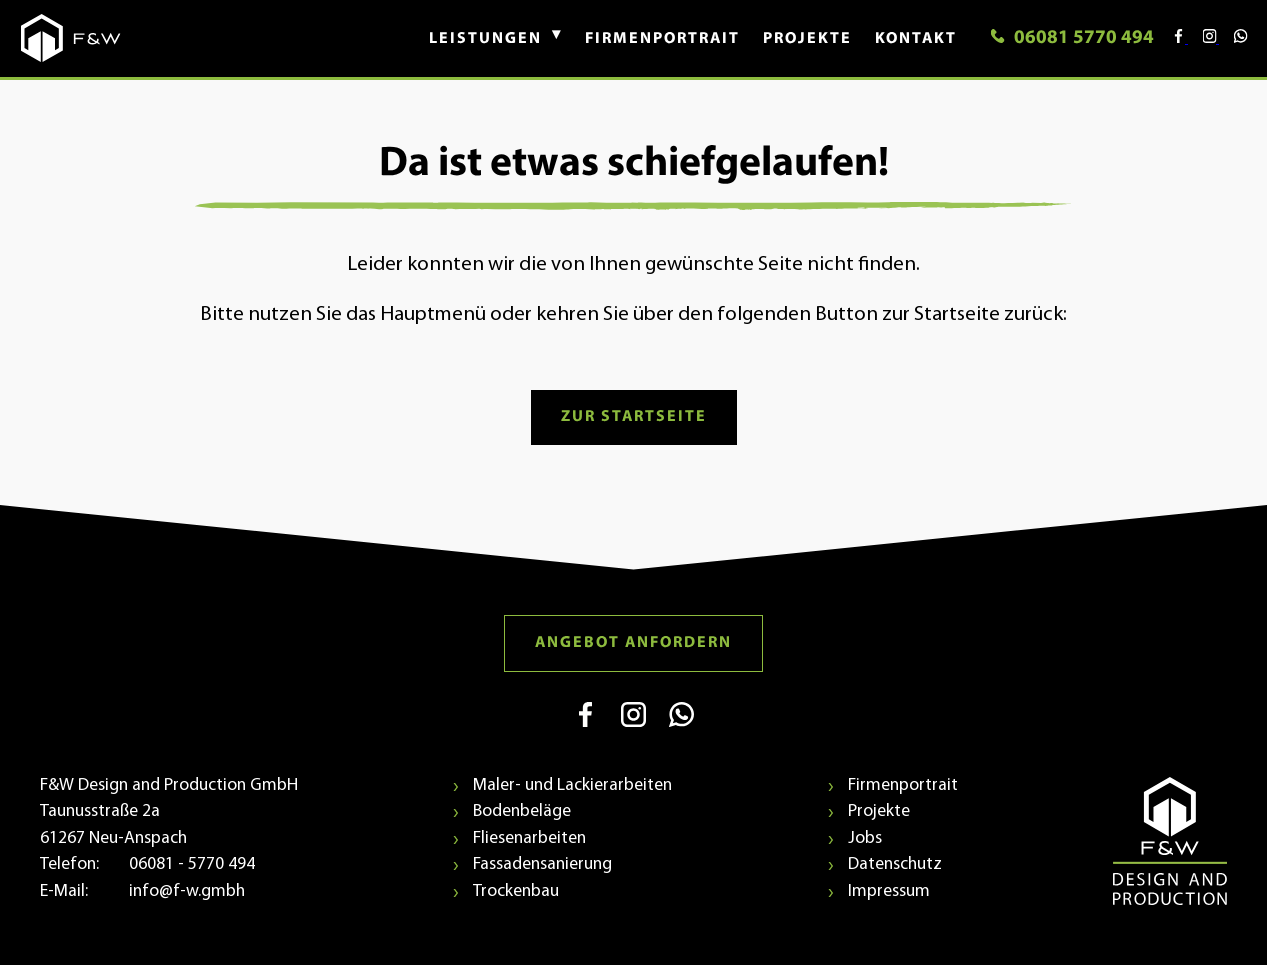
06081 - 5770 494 (192, 864)
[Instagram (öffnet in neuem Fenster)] (635, 733)
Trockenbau (516, 891)
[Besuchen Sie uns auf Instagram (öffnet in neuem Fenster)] (1203, 39)
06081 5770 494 (1072, 38)
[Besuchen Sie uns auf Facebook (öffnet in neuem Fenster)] (1172, 39)
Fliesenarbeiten (529, 838)
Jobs (865, 838)
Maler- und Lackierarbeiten (572, 785)
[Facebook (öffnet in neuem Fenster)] (587, 733)
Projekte (879, 811)
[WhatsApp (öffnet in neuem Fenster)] (681, 733)
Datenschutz (895, 864)
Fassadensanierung (542, 864)
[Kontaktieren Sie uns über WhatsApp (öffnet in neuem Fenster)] (1233, 39)
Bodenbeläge (522, 811)
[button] (485, 39)
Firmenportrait (903, 785)
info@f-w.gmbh (187, 891)
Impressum (889, 891)
